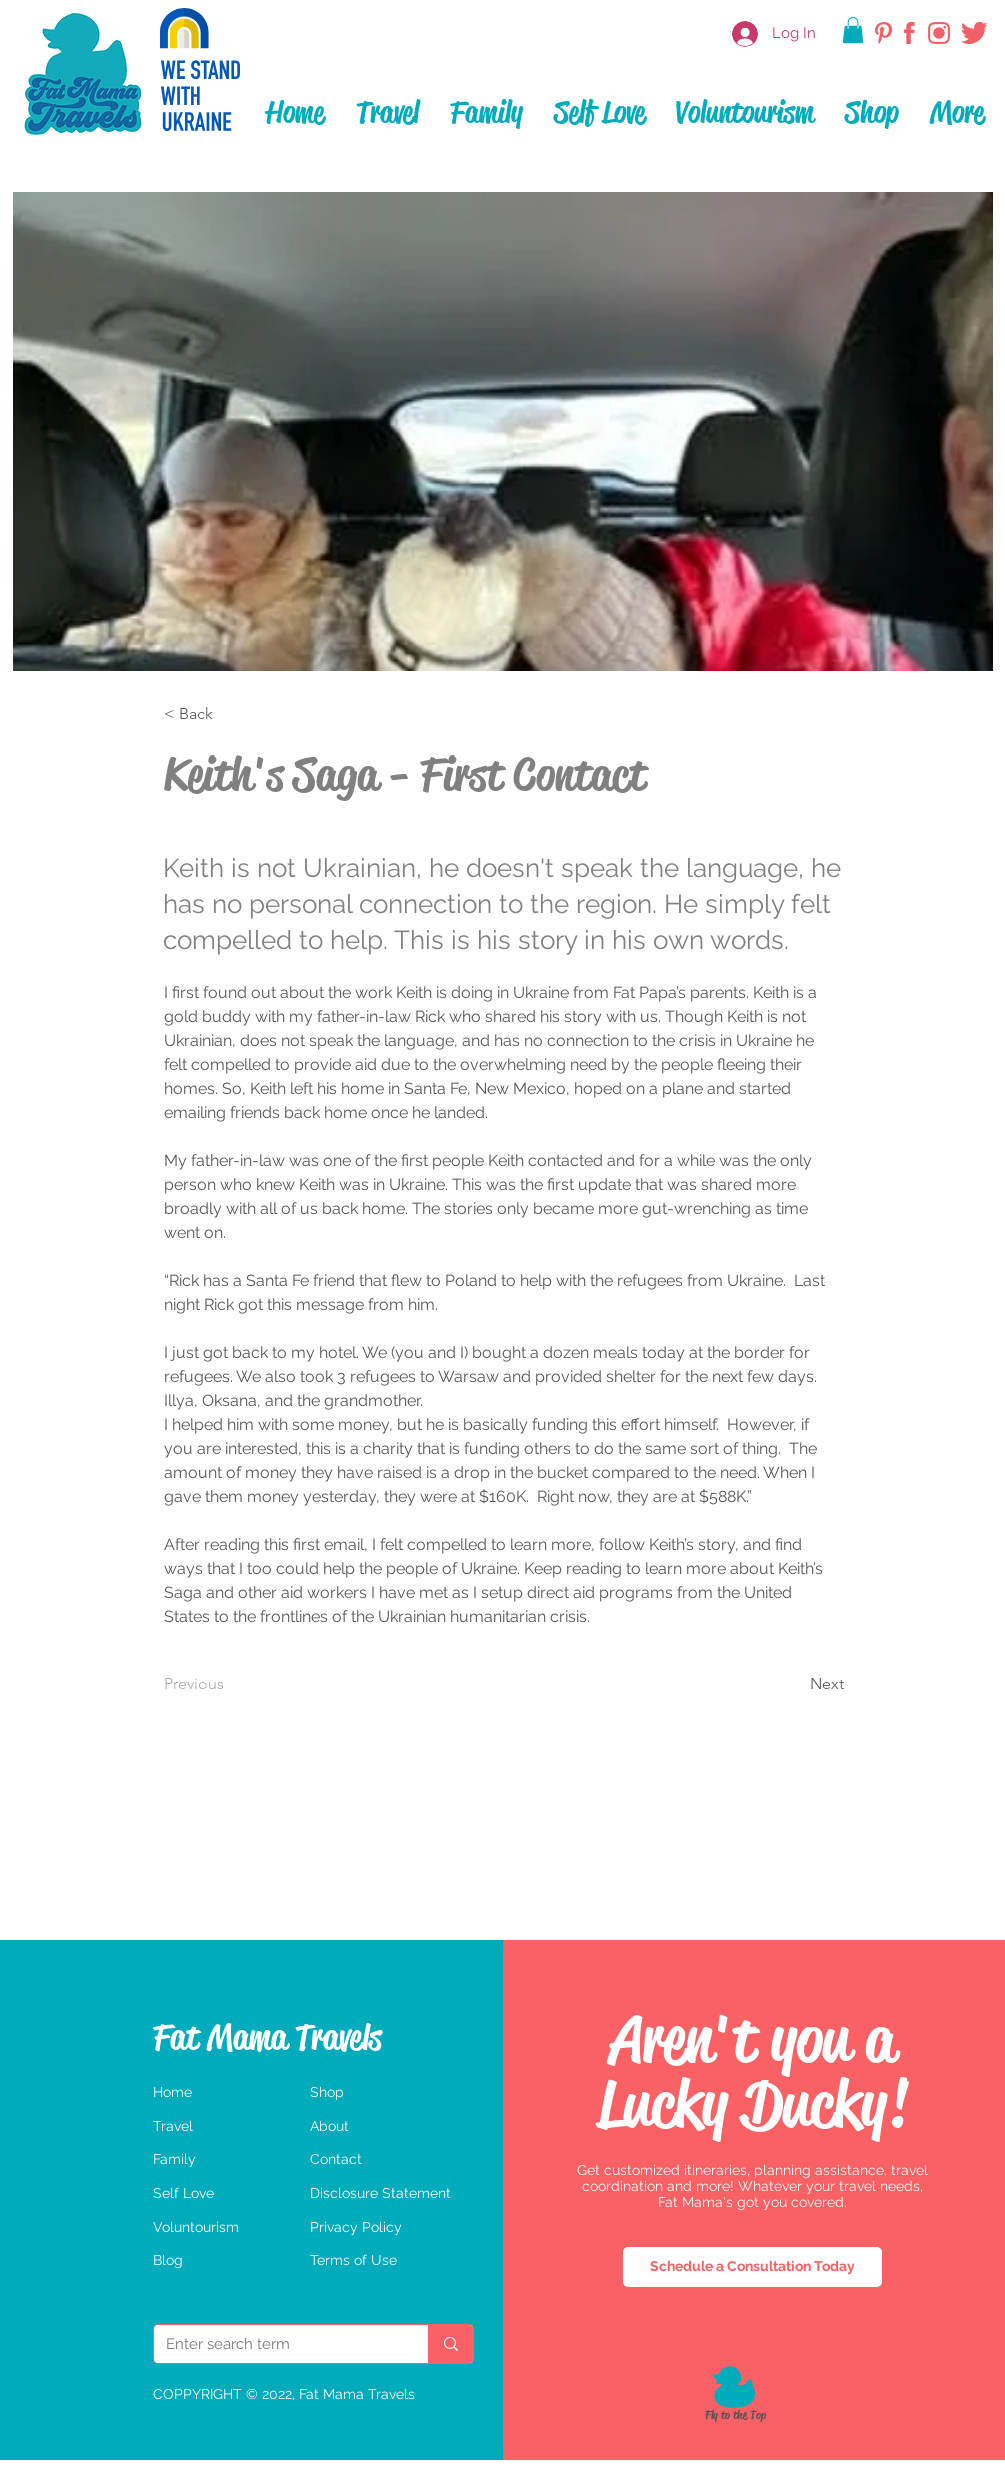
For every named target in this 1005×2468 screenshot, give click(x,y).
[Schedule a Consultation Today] (752, 2267)
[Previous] (245, 1684)
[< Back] (230, 713)
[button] (853, 30)
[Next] (776, 1684)
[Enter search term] (276, 2344)
